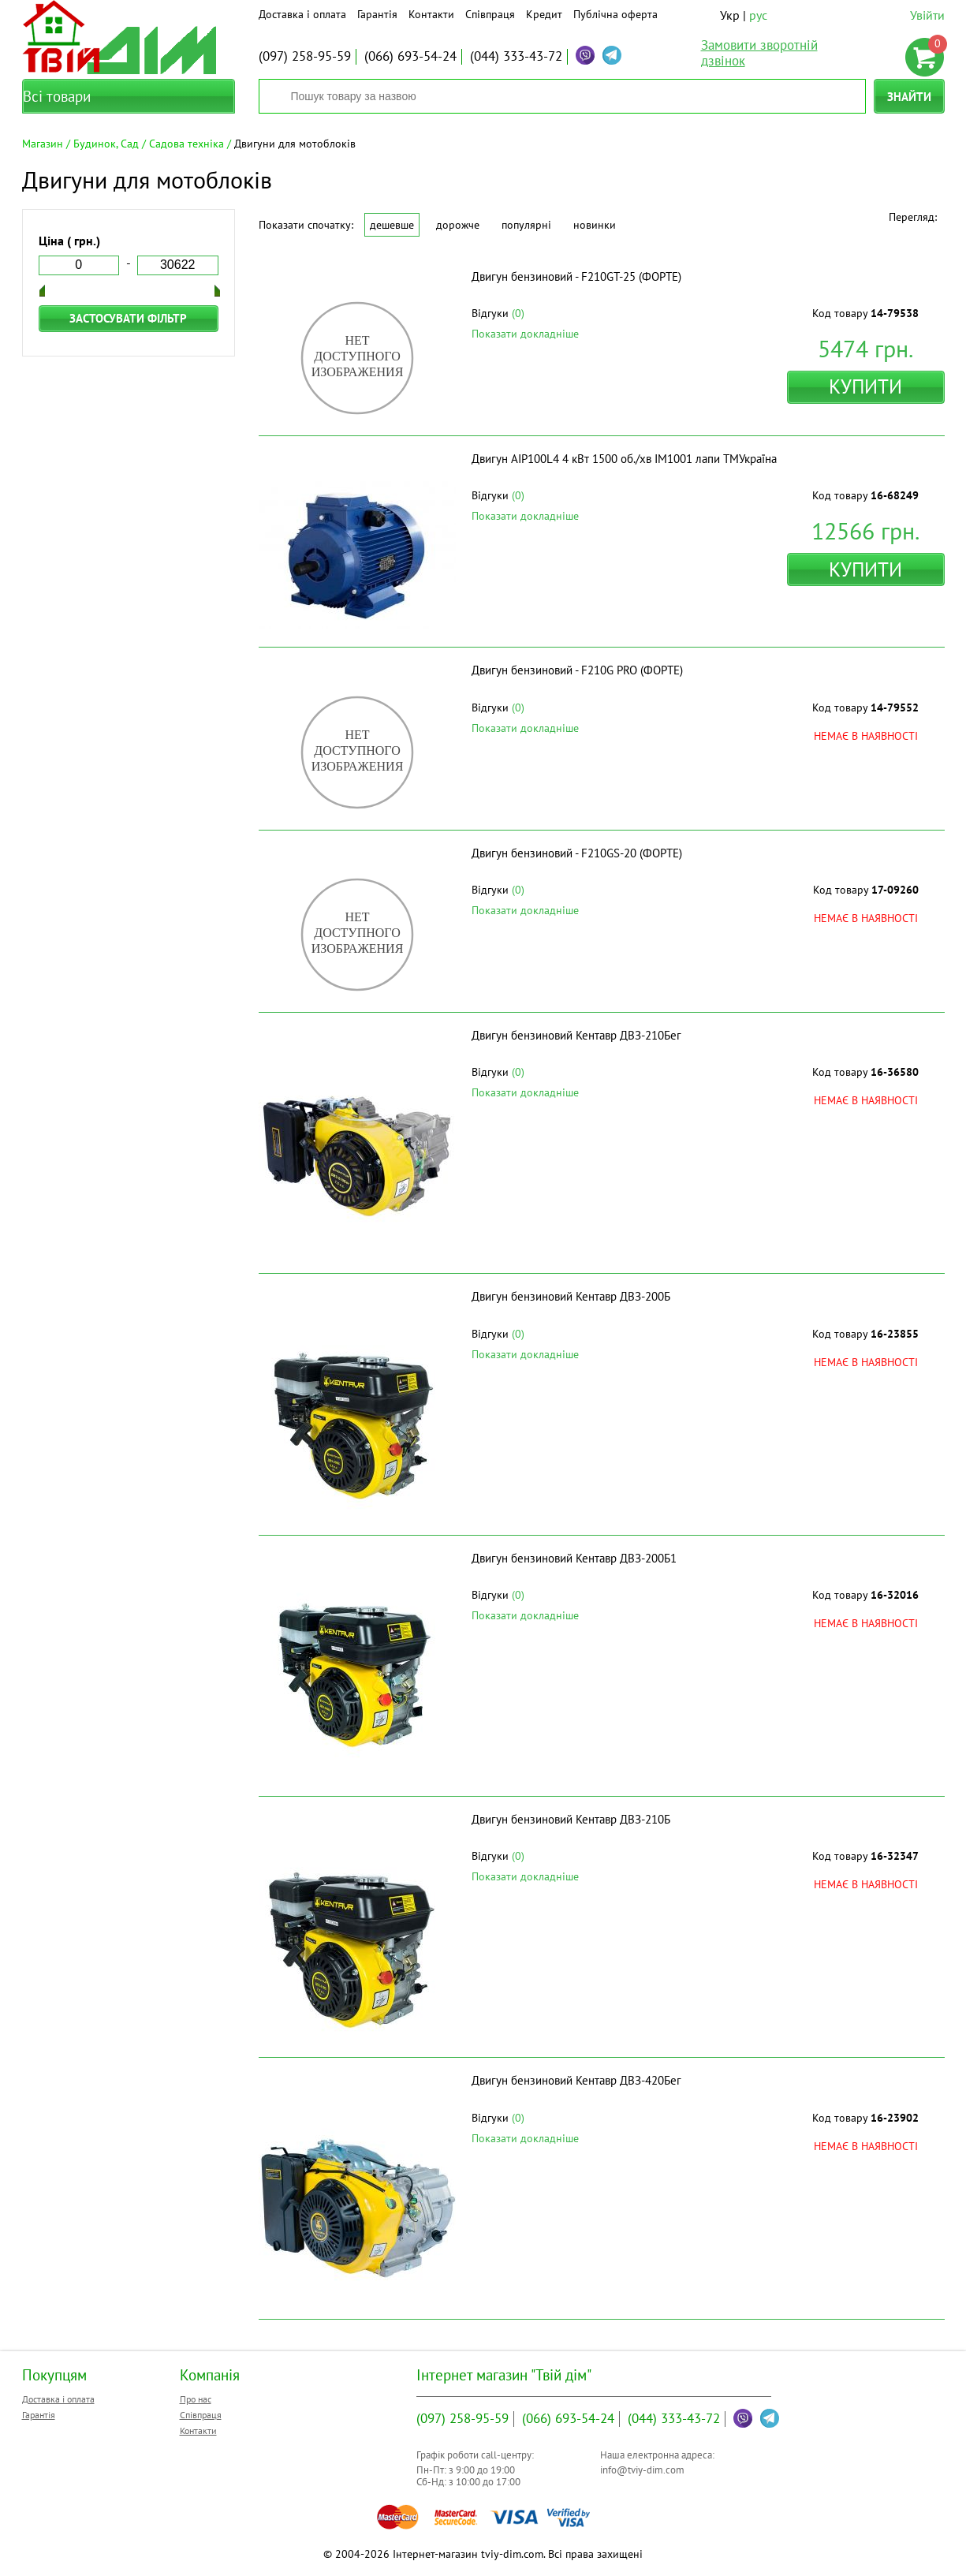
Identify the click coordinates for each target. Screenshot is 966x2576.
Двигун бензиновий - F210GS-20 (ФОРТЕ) (577, 853)
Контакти (431, 14)
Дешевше (392, 225)
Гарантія (377, 14)
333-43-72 (516, 56)
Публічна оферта (615, 14)
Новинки (594, 225)
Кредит (544, 14)
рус (758, 15)
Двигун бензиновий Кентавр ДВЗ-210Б (571, 1819)
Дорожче (457, 225)
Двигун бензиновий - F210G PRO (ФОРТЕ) (577, 670)
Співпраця (490, 14)
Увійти (927, 15)
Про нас (195, 2399)
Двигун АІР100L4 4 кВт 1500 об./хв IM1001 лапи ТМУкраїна (624, 458)
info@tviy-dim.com (642, 2470)
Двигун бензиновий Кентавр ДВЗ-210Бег (576, 1035)
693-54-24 (410, 56)
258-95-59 (305, 56)
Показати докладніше (525, 334)
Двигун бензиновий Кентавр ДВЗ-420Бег (576, 2080)
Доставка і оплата (302, 14)
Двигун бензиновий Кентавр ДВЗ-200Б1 (574, 1558)
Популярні (526, 225)
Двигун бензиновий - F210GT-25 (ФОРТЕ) (576, 276)
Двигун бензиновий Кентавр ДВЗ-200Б (571, 1296)
